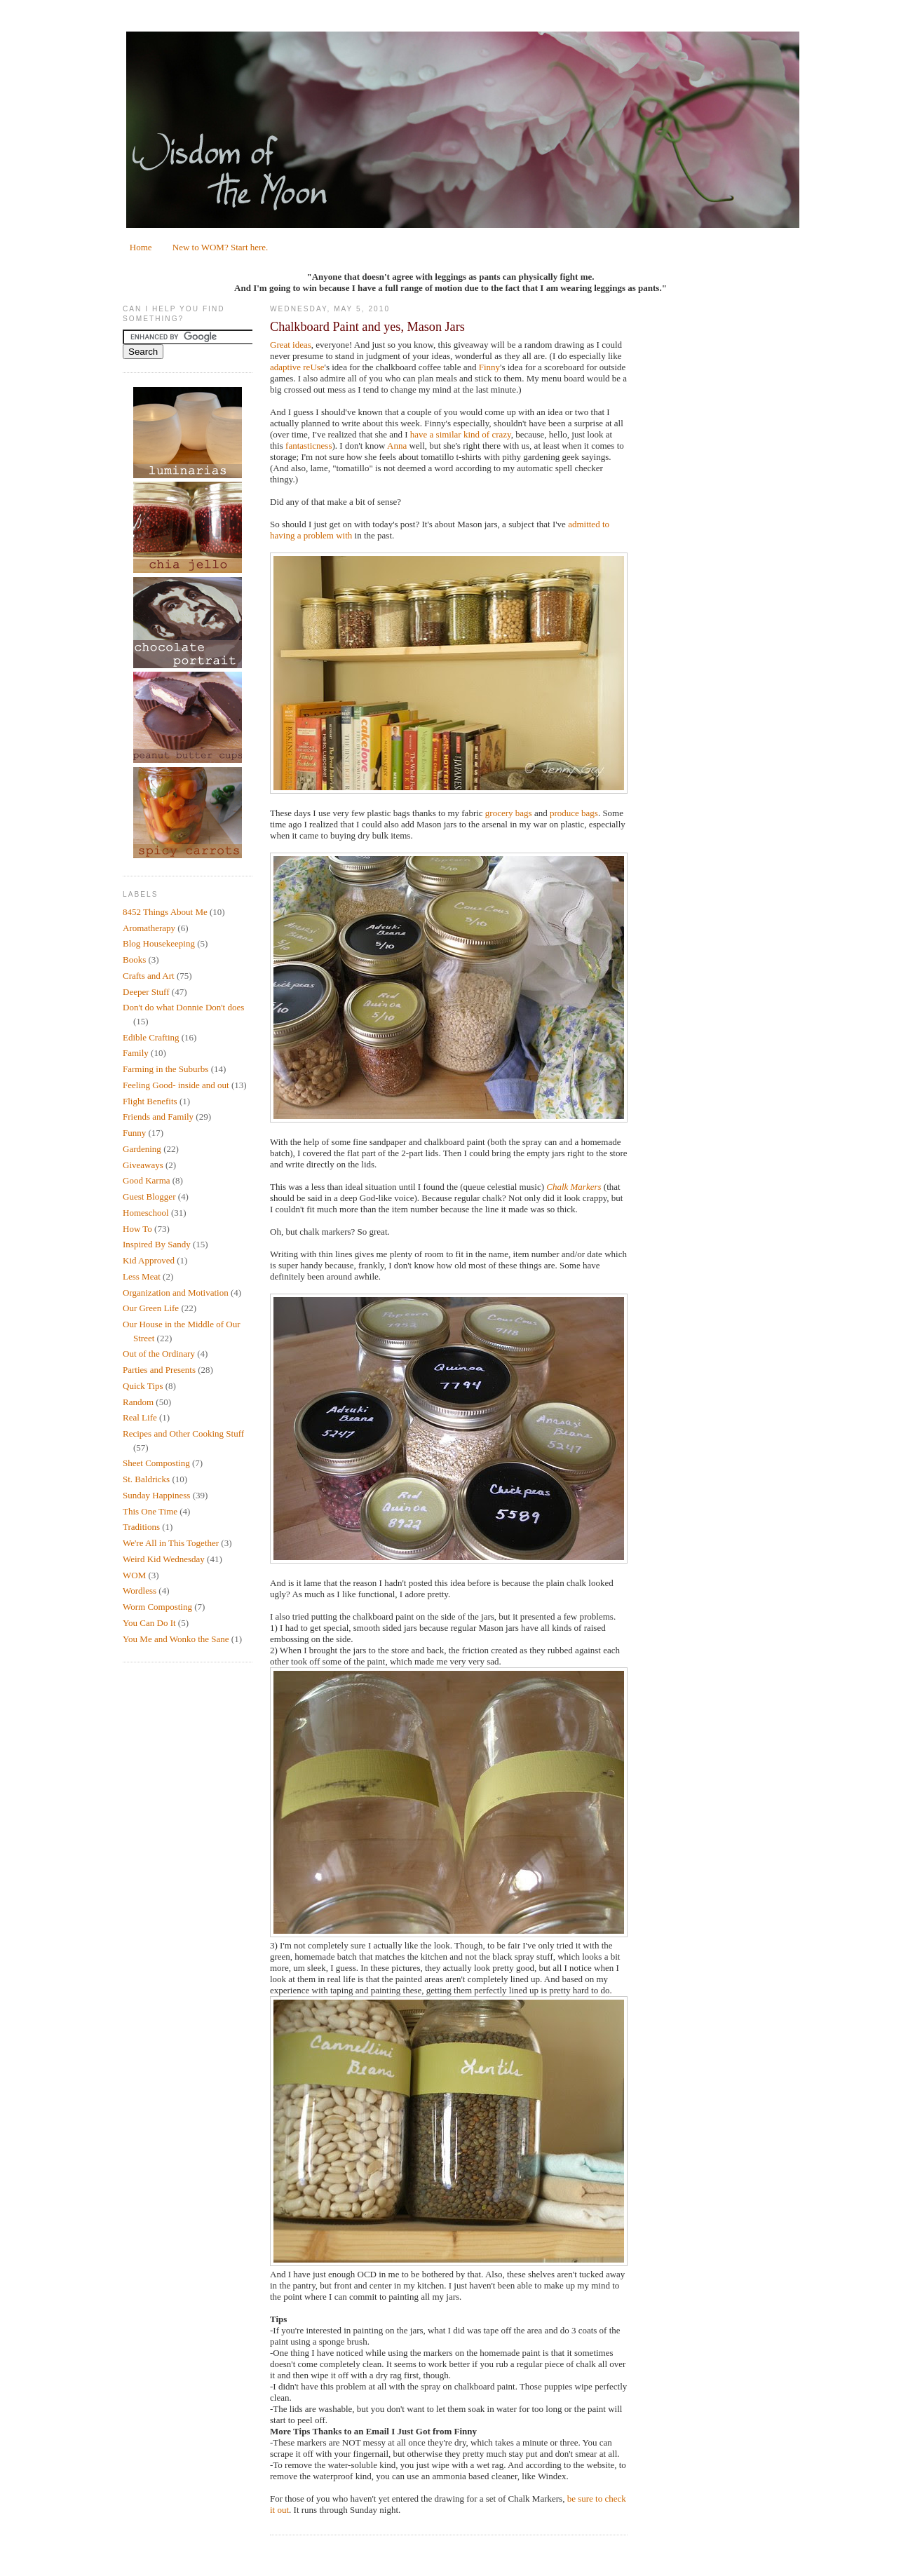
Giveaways (143, 1165)
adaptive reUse (297, 367)
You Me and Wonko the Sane (176, 1639)
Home (141, 247)
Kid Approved (149, 1260)
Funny (134, 1132)
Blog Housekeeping (159, 943)
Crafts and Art (149, 975)
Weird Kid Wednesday (164, 1559)
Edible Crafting (151, 1037)
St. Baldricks (146, 1479)
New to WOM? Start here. (220, 247)
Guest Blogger (149, 1196)
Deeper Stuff (146, 992)
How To (137, 1228)
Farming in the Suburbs (165, 1069)
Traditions (141, 1526)
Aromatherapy (149, 928)
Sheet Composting (156, 1463)
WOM (134, 1575)
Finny (489, 367)
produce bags (574, 813)
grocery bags (508, 813)
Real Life (140, 1417)
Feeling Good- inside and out (176, 1085)
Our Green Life (151, 1308)
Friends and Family (158, 1116)
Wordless (139, 1590)
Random (138, 1402)
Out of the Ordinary (159, 1353)
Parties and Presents (159, 1369)
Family (136, 1053)
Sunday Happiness (156, 1495)
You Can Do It (149, 1623)
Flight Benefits (150, 1101)
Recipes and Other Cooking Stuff (183, 1433)
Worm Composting (157, 1606)
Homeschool (146, 1212)
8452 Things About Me (165, 912)
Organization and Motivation (176, 1292)
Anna (397, 445)
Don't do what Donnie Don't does (183, 1007)
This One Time (150, 1511)
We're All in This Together (171, 1543)
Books (134, 959)
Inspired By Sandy (157, 1244)
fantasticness (308, 445)
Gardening (142, 1149)
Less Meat (142, 1276)
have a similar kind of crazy (460, 434)
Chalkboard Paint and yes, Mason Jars (367, 327)
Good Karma (146, 1180)
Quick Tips (143, 1386)
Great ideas (290, 344)
